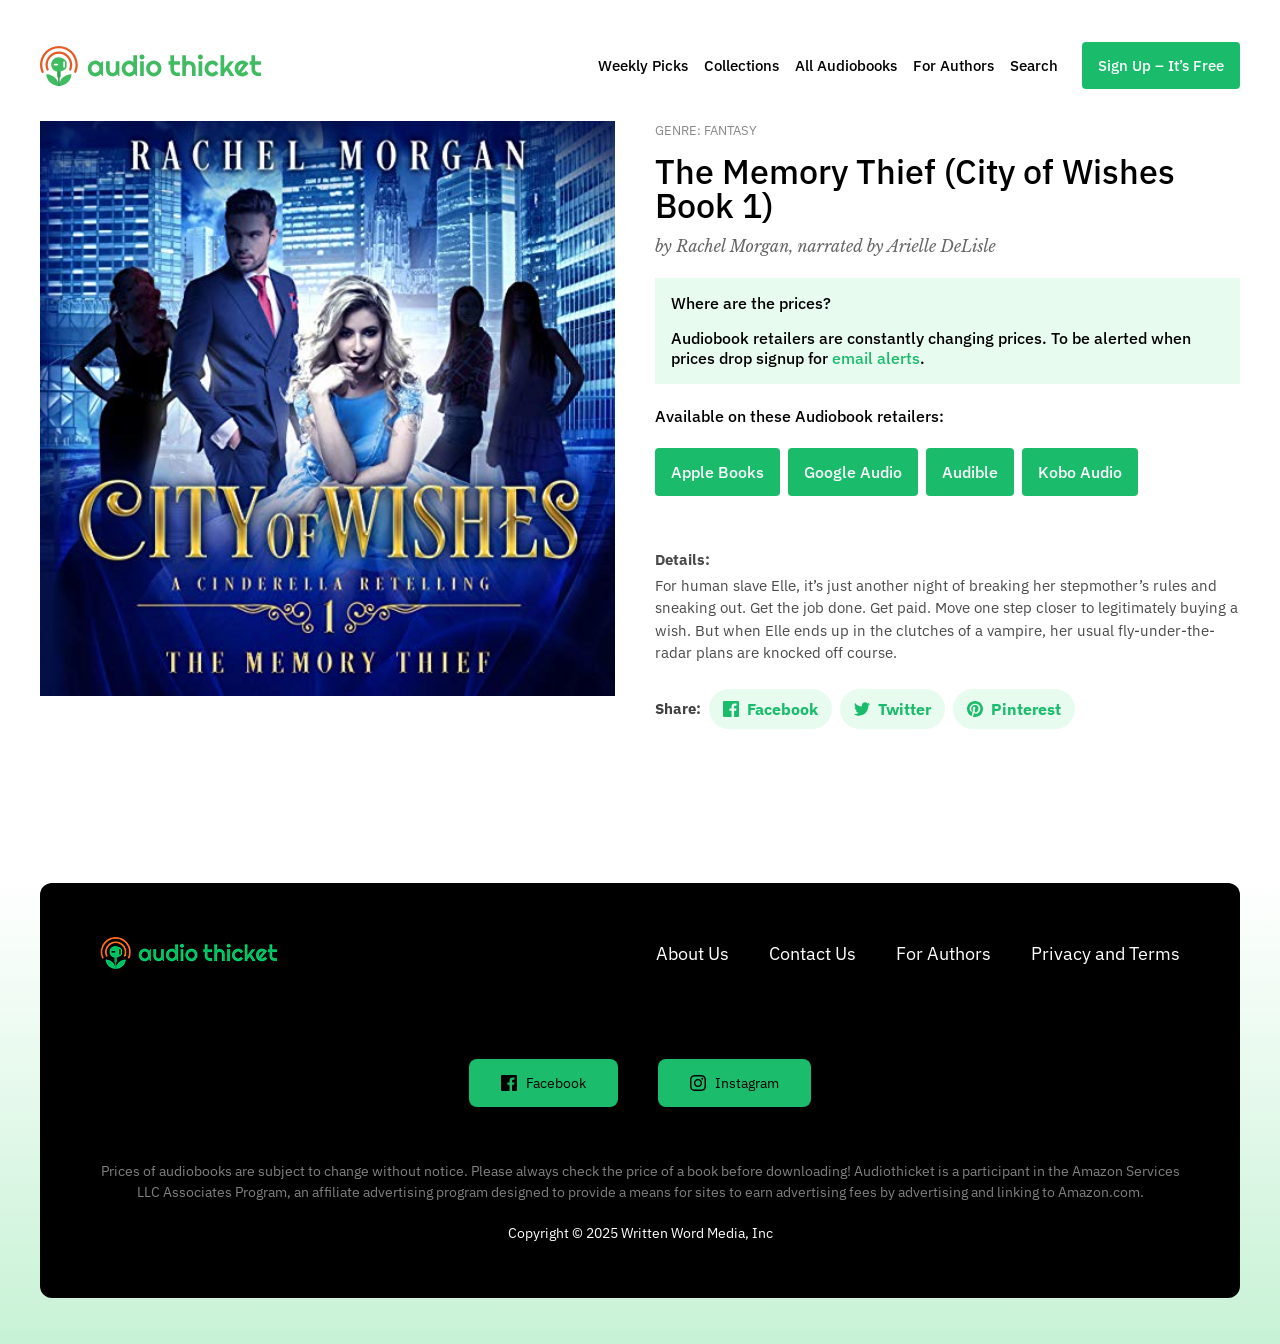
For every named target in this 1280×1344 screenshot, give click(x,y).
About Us (692, 953)
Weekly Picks (643, 65)
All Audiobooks (846, 65)
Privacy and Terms (1105, 953)
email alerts (876, 358)
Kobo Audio (1080, 472)
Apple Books (717, 472)
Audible (970, 472)
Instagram (734, 1083)
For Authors (953, 65)
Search (1034, 65)
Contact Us (812, 953)
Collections (741, 65)
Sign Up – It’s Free (1161, 65)
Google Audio (853, 472)
